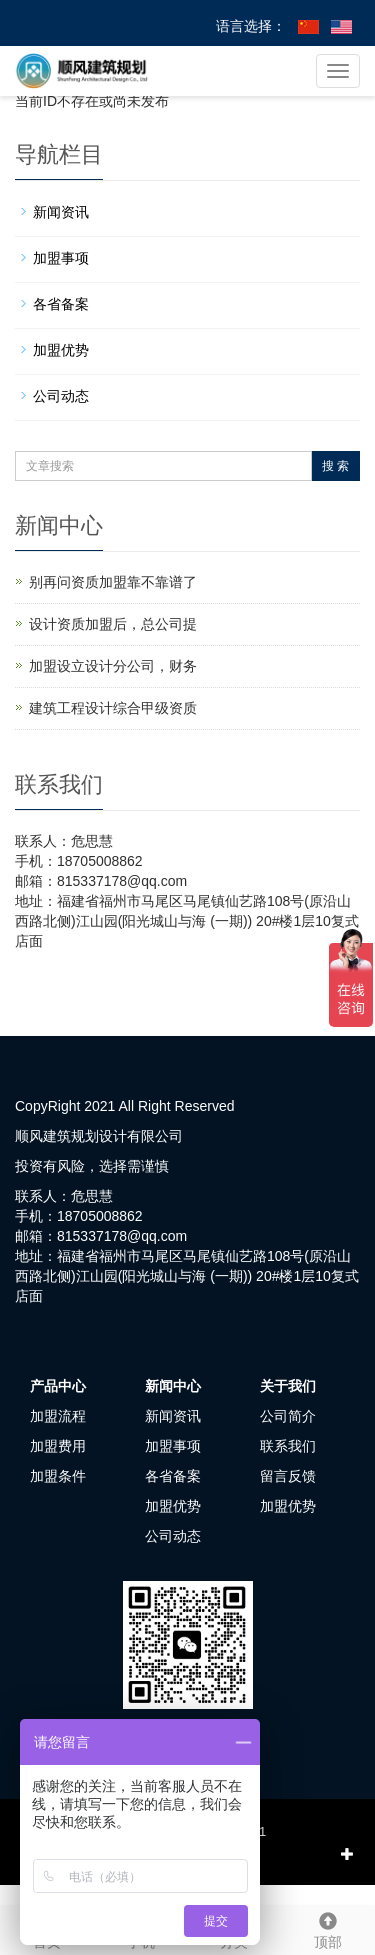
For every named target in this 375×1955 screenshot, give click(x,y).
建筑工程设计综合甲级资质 (113, 708)
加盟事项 (61, 258)
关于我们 (288, 1386)
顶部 (328, 1928)
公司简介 (288, 1416)
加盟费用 (58, 1446)
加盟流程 (58, 1416)
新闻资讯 (61, 212)
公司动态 (61, 396)
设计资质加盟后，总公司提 (113, 624)
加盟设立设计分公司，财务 (113, 666)
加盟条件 (58, 1476)
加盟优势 (61, 350)
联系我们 (288, 1446)
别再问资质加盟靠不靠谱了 (113, 582)
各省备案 (61, 304)
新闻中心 (173, 1386)
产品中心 (58, 1386)
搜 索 (335, 466)
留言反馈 (288, 1476)
